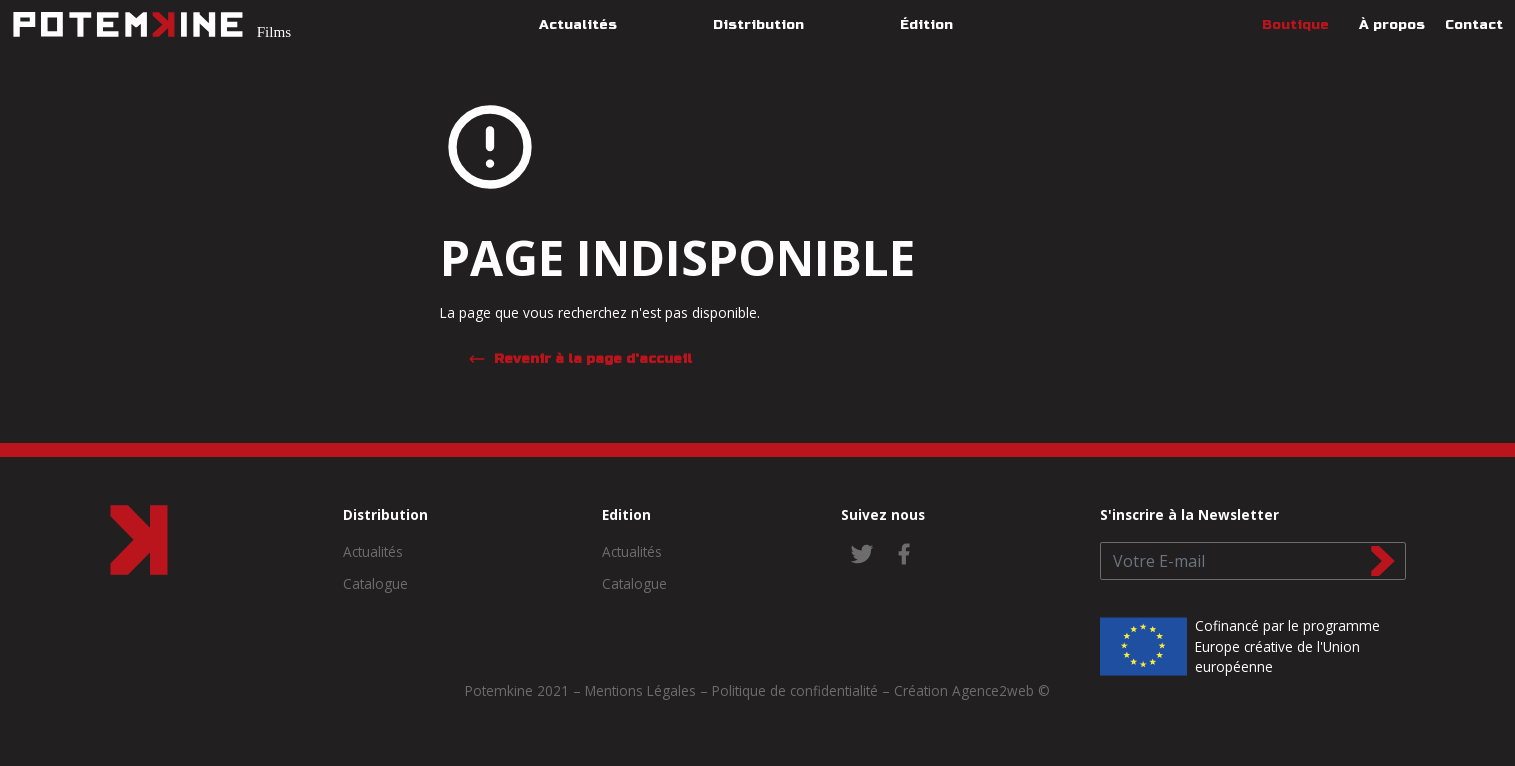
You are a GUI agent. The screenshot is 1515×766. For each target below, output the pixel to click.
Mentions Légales (640, 690)
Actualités (373, 551)
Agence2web (993, 690)
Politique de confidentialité (795, 690)
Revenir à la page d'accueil (580, 359)
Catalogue (375, 583)
